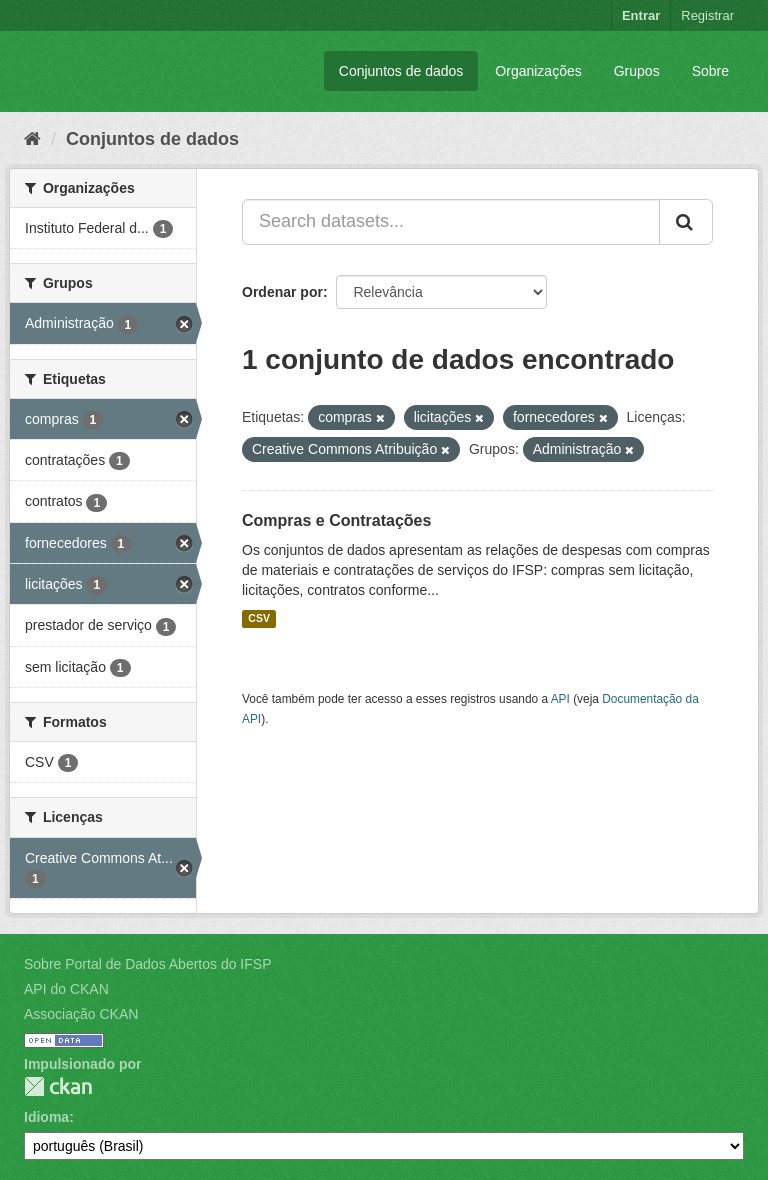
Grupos (637, 71)
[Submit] (686, 222)
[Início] (32, 139)
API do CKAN (66, 989)
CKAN (58, 1086)
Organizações (538, 71)
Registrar (707, 15)
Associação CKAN (81, 1014)
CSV (259, 619)
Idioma (46, 1117)
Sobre (710, 71)
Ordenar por (282, 292)
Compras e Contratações (336, 520)
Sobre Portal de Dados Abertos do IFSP (147, 964)
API (560, 699)
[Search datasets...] (451, 222)
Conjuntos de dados (401, 71)
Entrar (641, 15)
